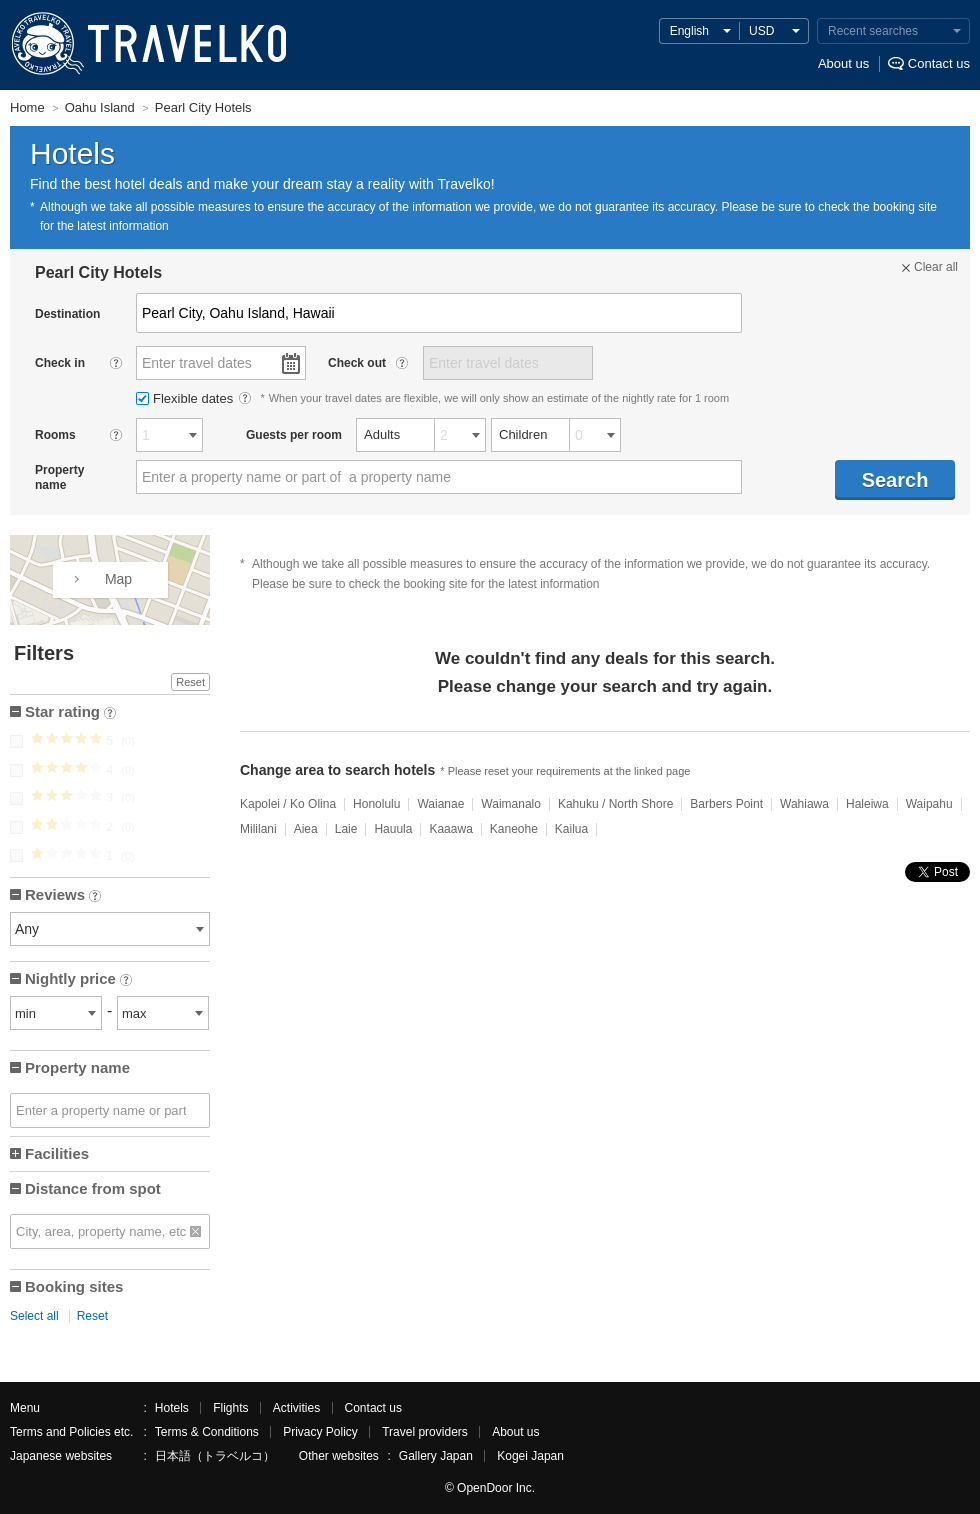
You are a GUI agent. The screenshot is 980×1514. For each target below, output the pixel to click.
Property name (77, 1067)
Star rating (70, 713)
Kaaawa (450, 829)
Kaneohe (514, 829)
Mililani (258, 829)
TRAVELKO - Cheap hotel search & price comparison (144, 45)
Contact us (939, 63)
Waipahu (929, 804)
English (689, 31)
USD (761, 31)
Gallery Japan (436, 1456)
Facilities (57, 1153)
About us (843, 63)
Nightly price (78, 980)
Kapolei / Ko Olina (288, 804)
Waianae (440, 804)
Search (895, 480)
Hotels (172, 1408)
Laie (346, 829)
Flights (230, 1408)
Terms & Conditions (207, 1432)
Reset (190, 682)
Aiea (306, 829)
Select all (34, 1316)
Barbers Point (726, 804)
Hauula (393, 829)
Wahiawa (804, 804)
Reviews (63, 896)
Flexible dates (186, 398)
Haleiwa (867, 804)
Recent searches (873, 31)
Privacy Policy (320, 1432)
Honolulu (376, 804)
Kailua (571, 829)
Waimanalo (511, 804)
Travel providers (425, 1432)
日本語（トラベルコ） (215, 1456)
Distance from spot (93, 1188)
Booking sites (74, 1286)
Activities (296, 1408)
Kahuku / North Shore (615, 804)
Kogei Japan (530, 1456)
